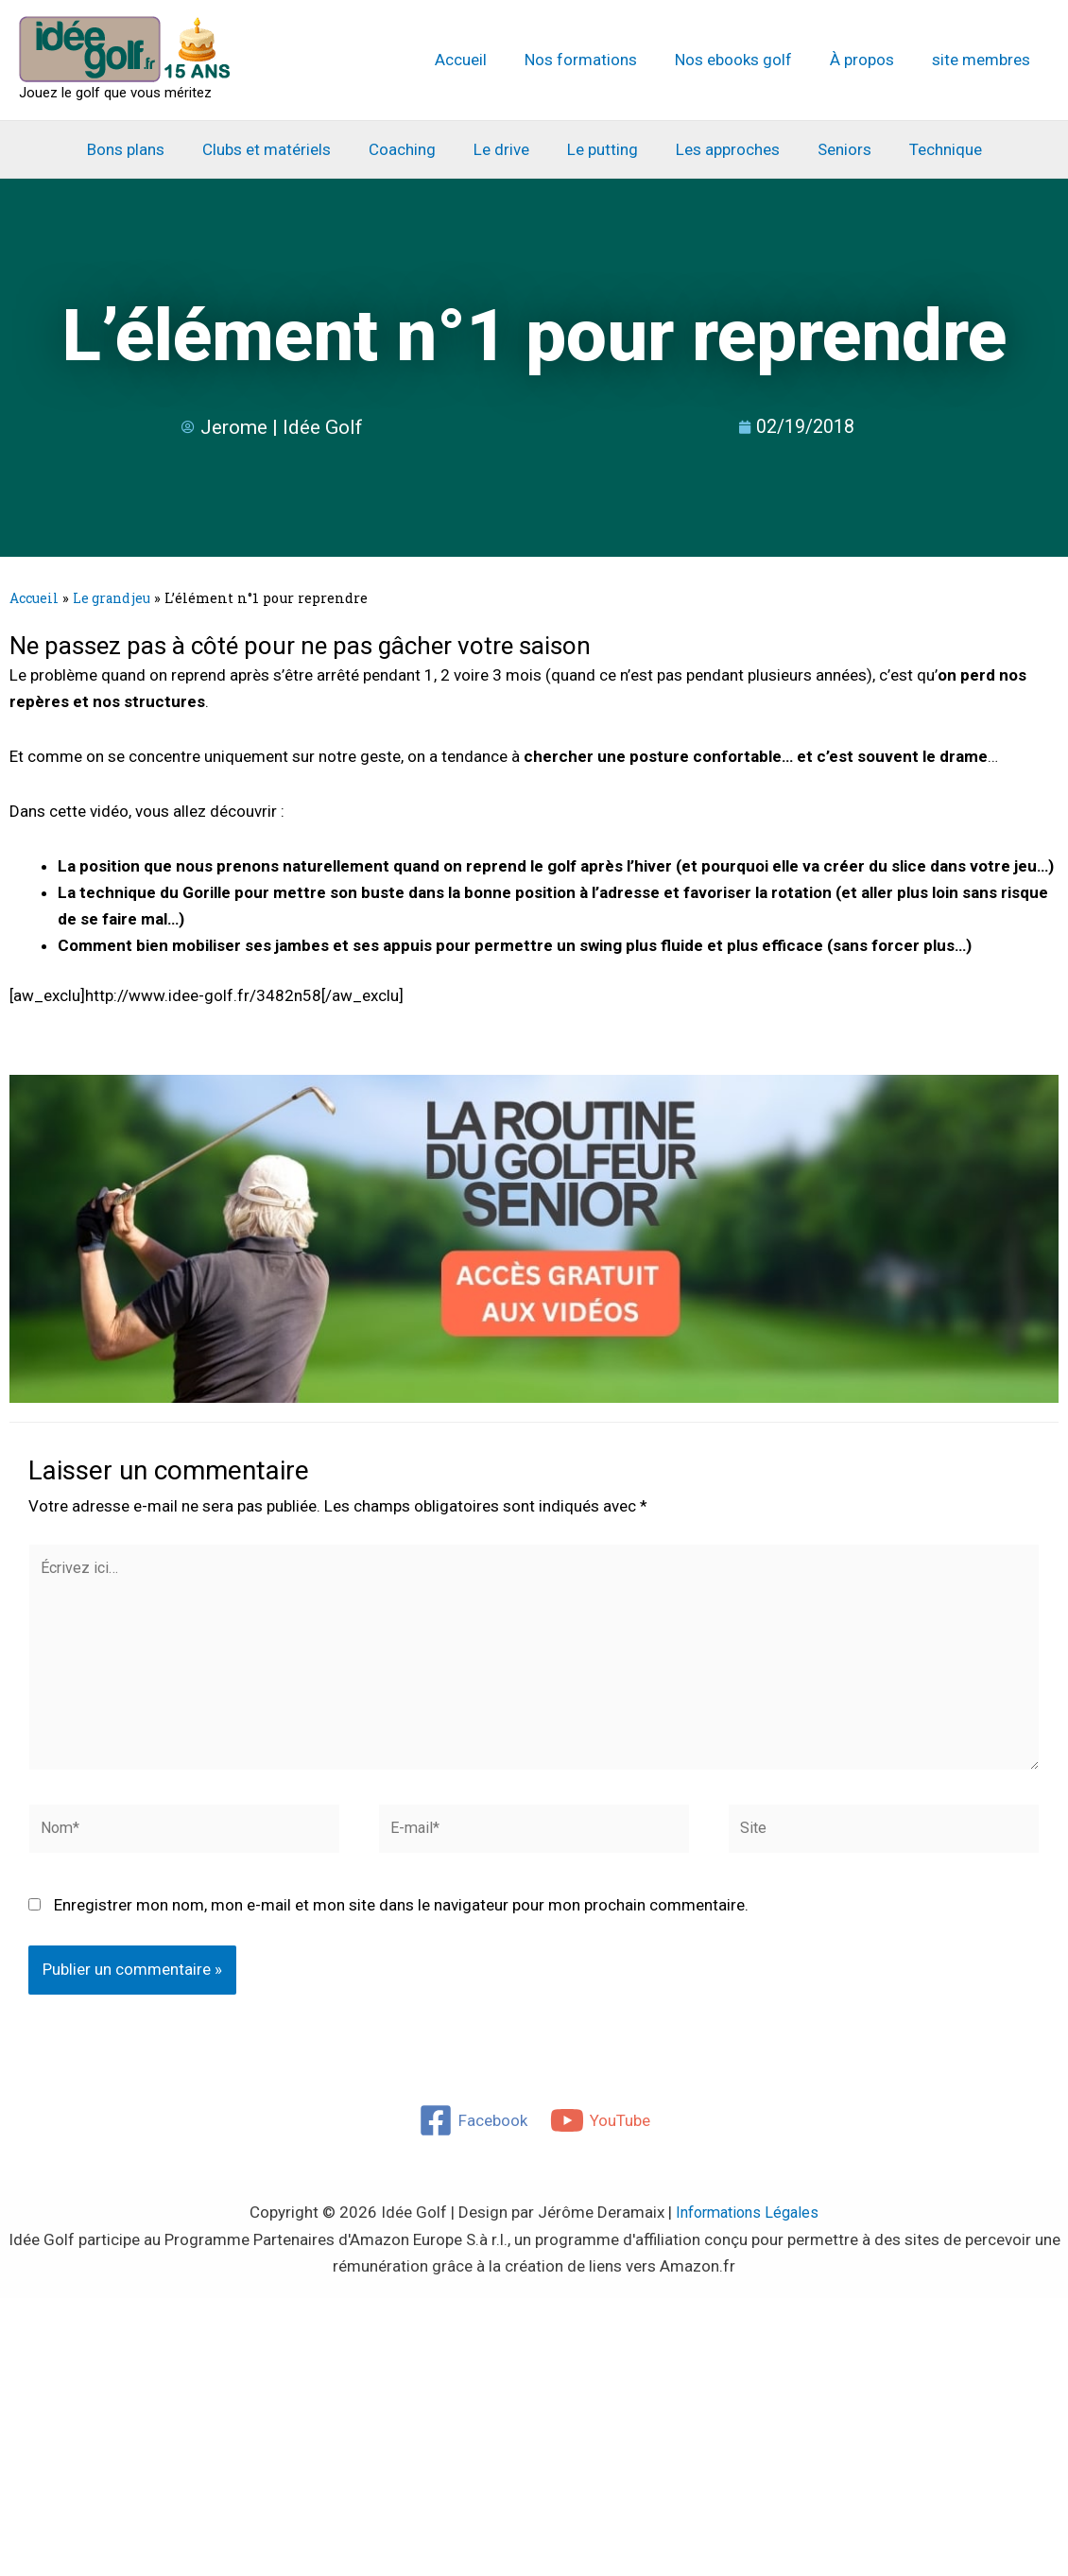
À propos (870, 59)
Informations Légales (747, 2226)
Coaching (410, 149)
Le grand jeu (117, 598)
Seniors (830, 149)
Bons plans (145, 149)
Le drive (504, 149)
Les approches (719, 149)
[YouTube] (601, 2135)
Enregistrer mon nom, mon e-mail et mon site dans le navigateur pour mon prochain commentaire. (401, 1919)
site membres (984, 59)
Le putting (599, 149)
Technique (925, 149)
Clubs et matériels (280, 149)
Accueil (486, 59)
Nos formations (600, 59)
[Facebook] (472, 2135)
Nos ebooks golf (747, 59)
